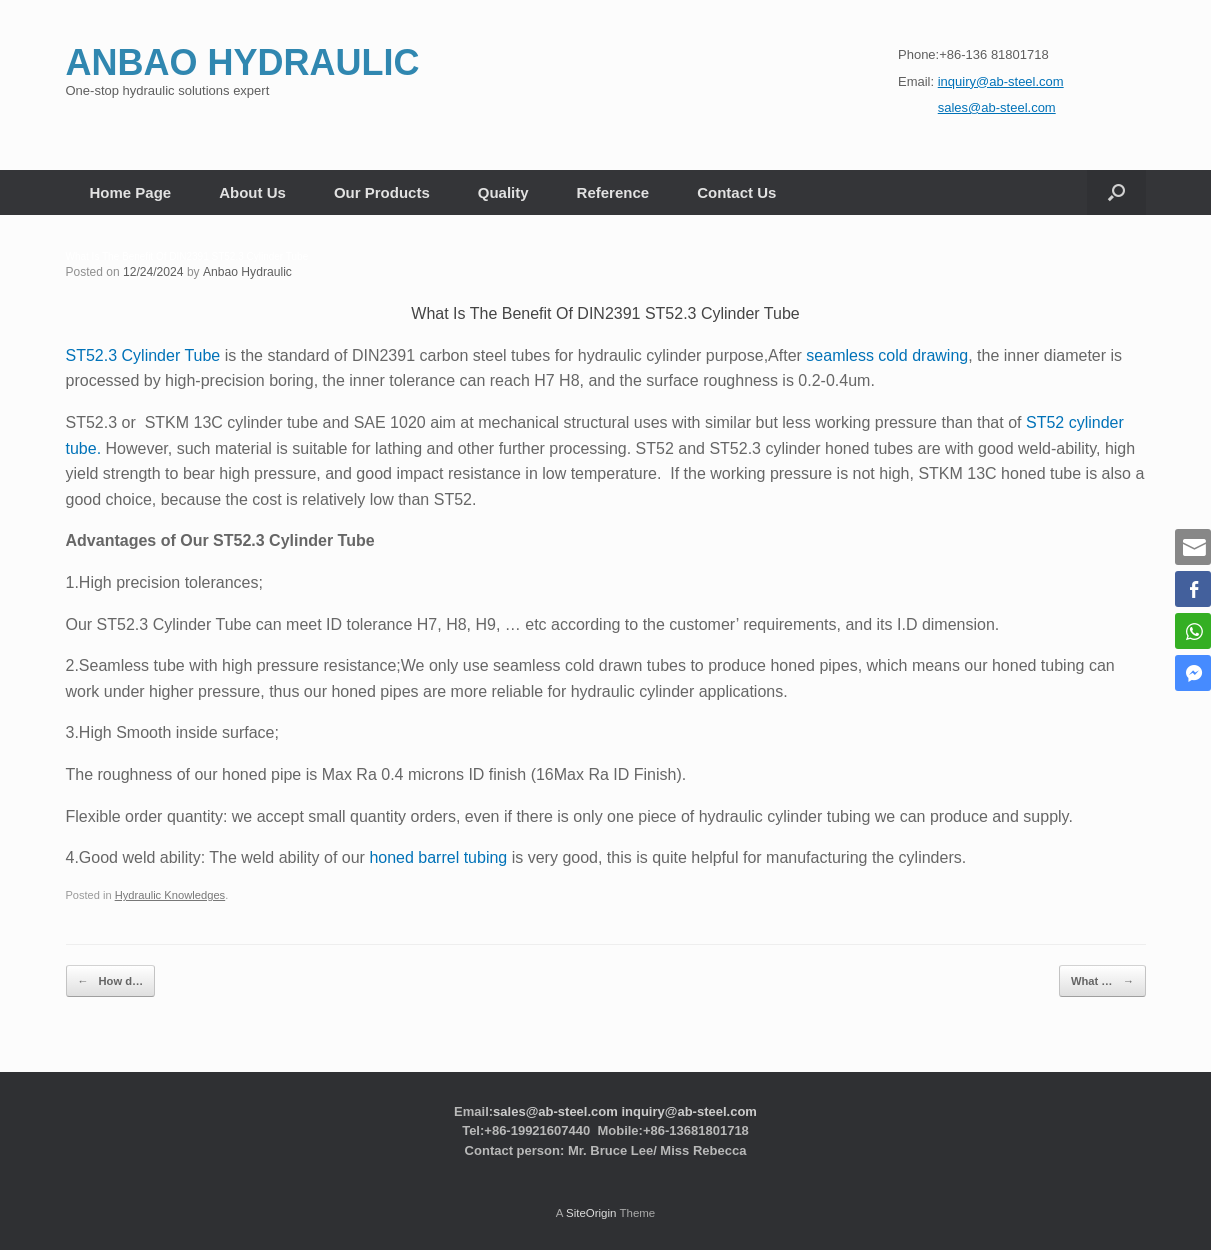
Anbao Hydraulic (246, 272)
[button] (1116, 192)
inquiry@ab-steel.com (688, 1109)
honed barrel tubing (438, 857)
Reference (613, 192)
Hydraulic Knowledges (169, 895)
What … (1104, 980)
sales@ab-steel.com (555, 1109)
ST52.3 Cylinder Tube (143, 355)
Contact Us (736, 192)
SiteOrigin (591, 1211)
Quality (503, 192)
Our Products (382, 192)
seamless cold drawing (887, 355)
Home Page (131, 192)
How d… (109, 980)
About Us (252, 192)
